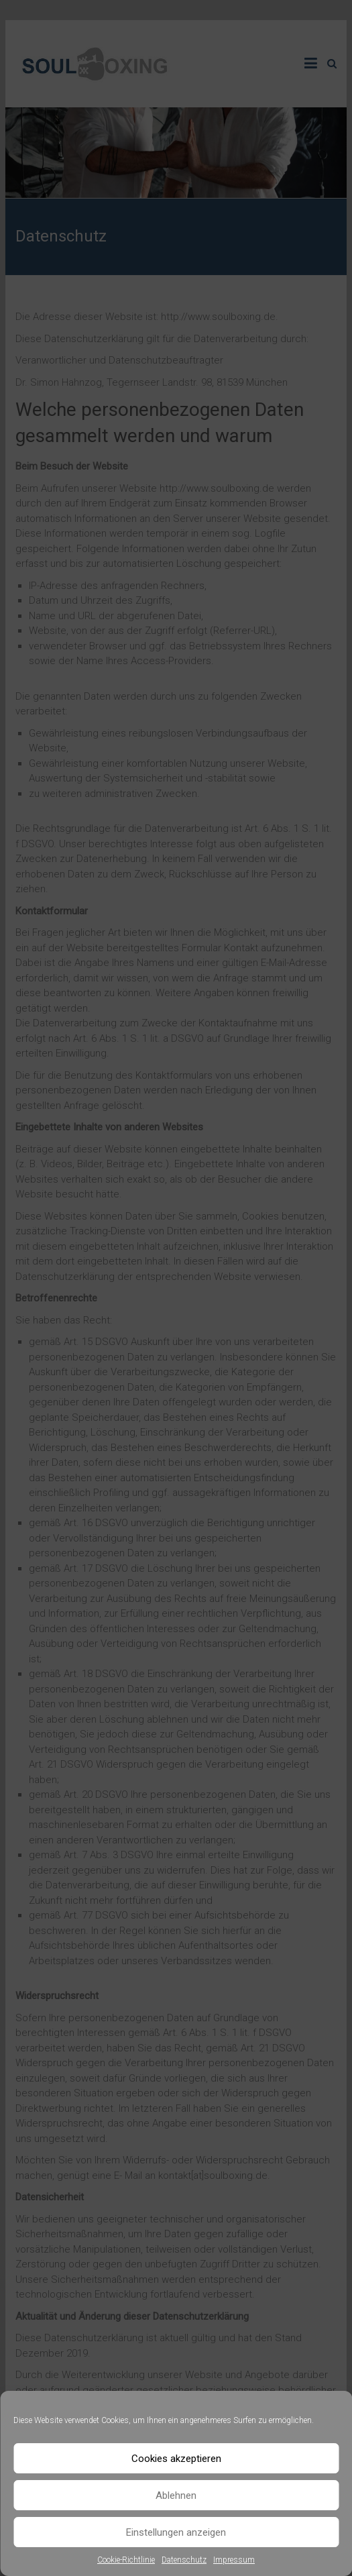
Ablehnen (176, 2495)
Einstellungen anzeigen (176, 2532)
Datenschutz (184, 2560)
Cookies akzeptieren (176, 2459)
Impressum (234, 2560)
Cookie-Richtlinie (126, 2560)
